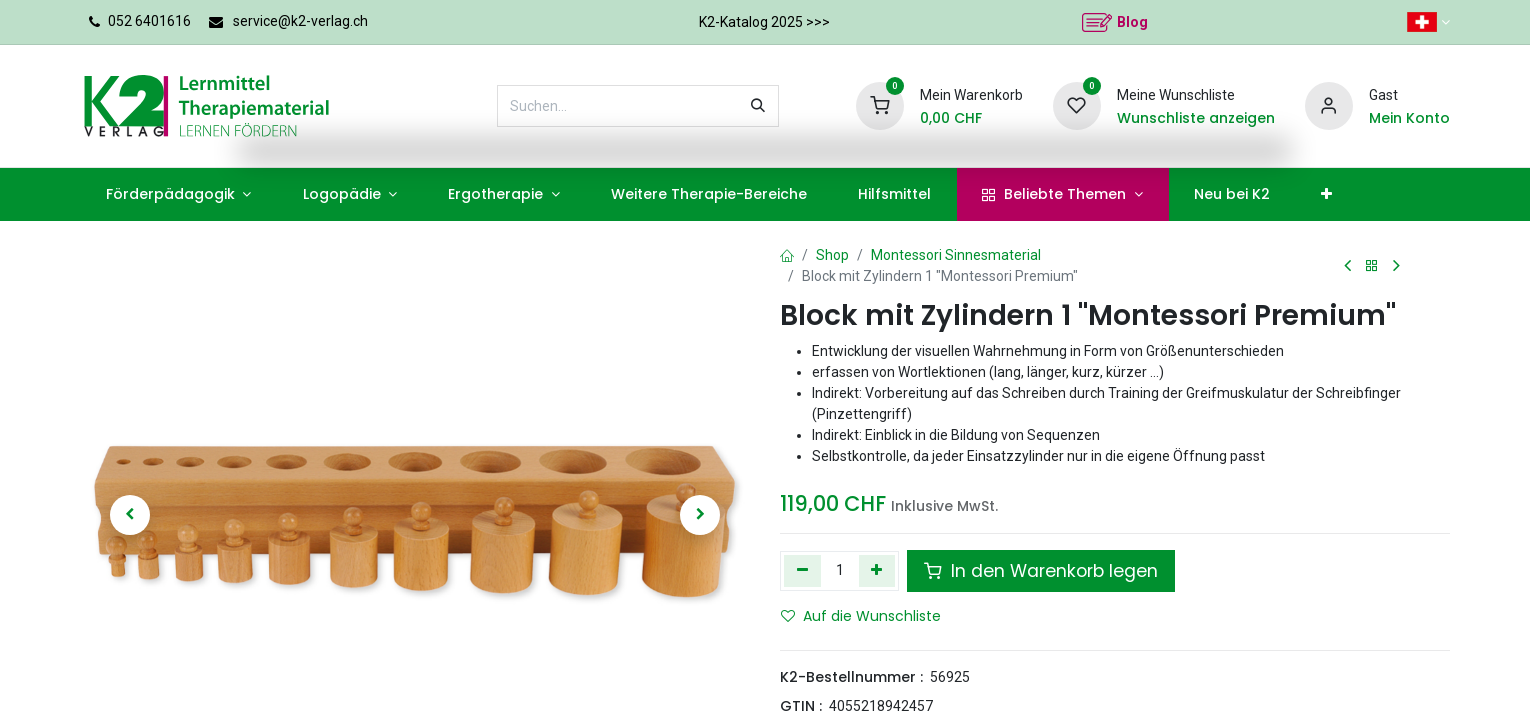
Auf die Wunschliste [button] (861, 616)
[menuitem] (178, 194)
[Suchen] (758, 106)
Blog (1132, 22)
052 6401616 (149, 21)
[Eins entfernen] (802, 571)
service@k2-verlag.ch (300, 21)
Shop (832, 255)
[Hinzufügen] (877, 571)
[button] (130, 515)
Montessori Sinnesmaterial (956, 255)
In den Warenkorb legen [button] (1041, 571)
